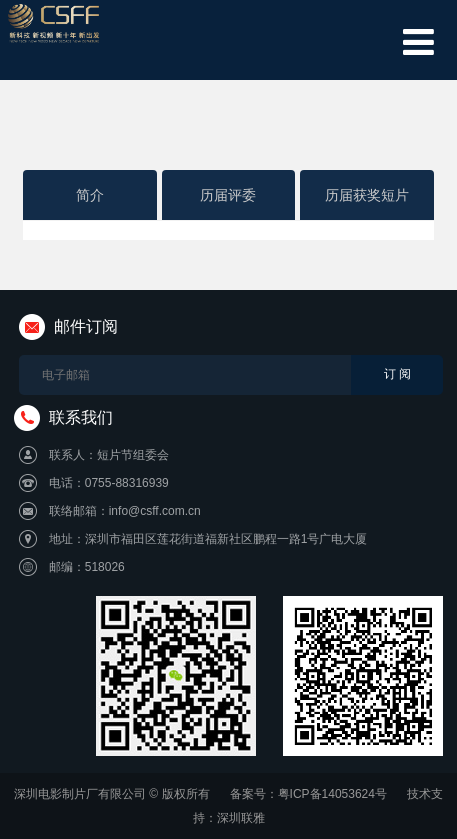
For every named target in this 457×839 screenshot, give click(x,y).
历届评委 (228, 195)
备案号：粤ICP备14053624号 (308, 794)
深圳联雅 (241, 818)
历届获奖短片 (367, 195)
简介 (90, 195)
